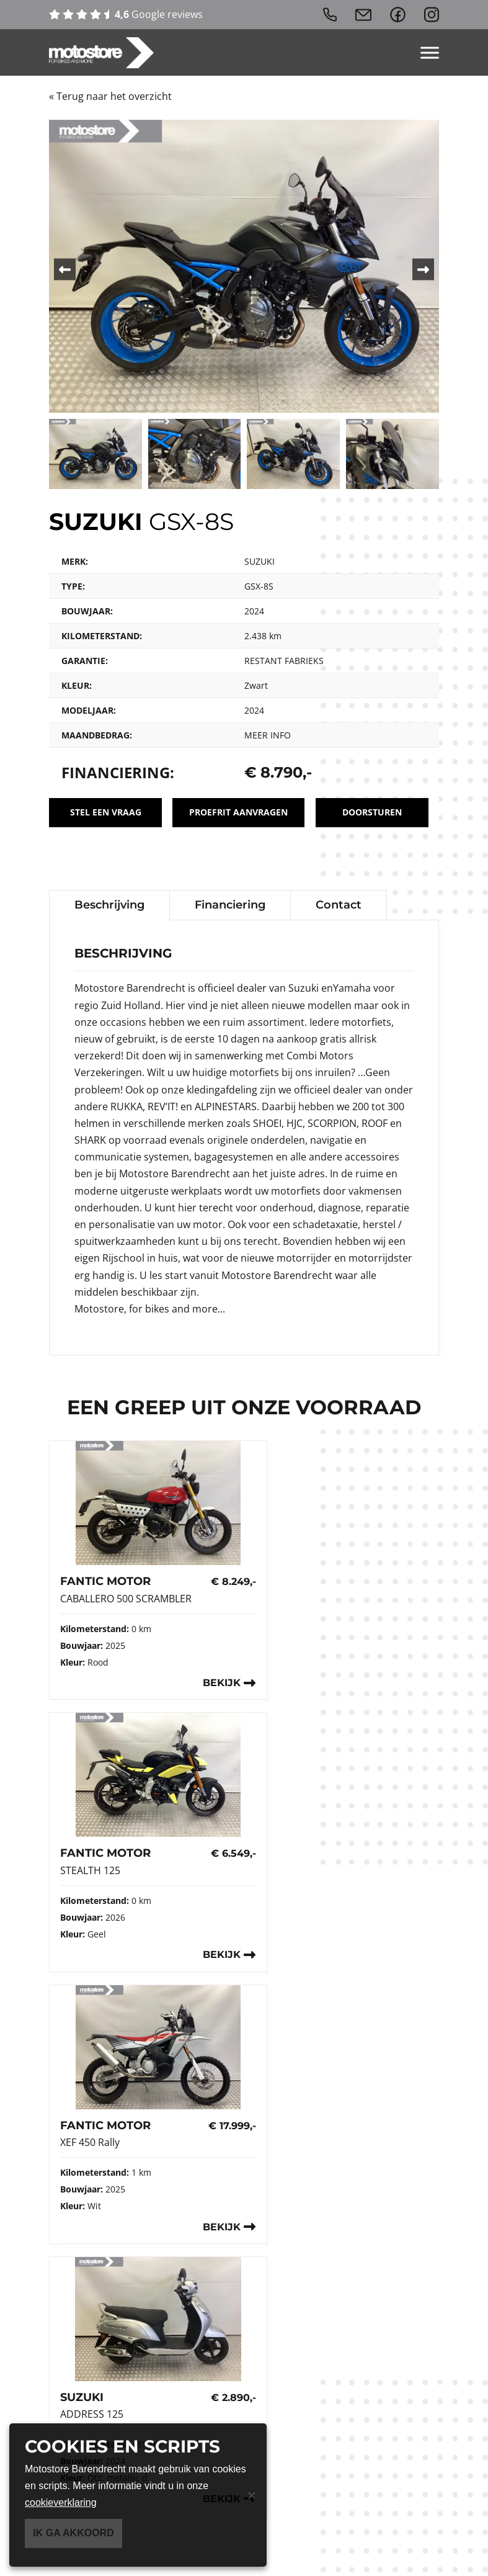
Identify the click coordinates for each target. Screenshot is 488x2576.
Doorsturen (371, 812)
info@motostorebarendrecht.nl (146, 2270)
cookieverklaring (61, 2502)
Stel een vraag (104, 812)
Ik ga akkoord (73, 2533)
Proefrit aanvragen (238, 812)
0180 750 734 (98, 2254)
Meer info (267, 735)
